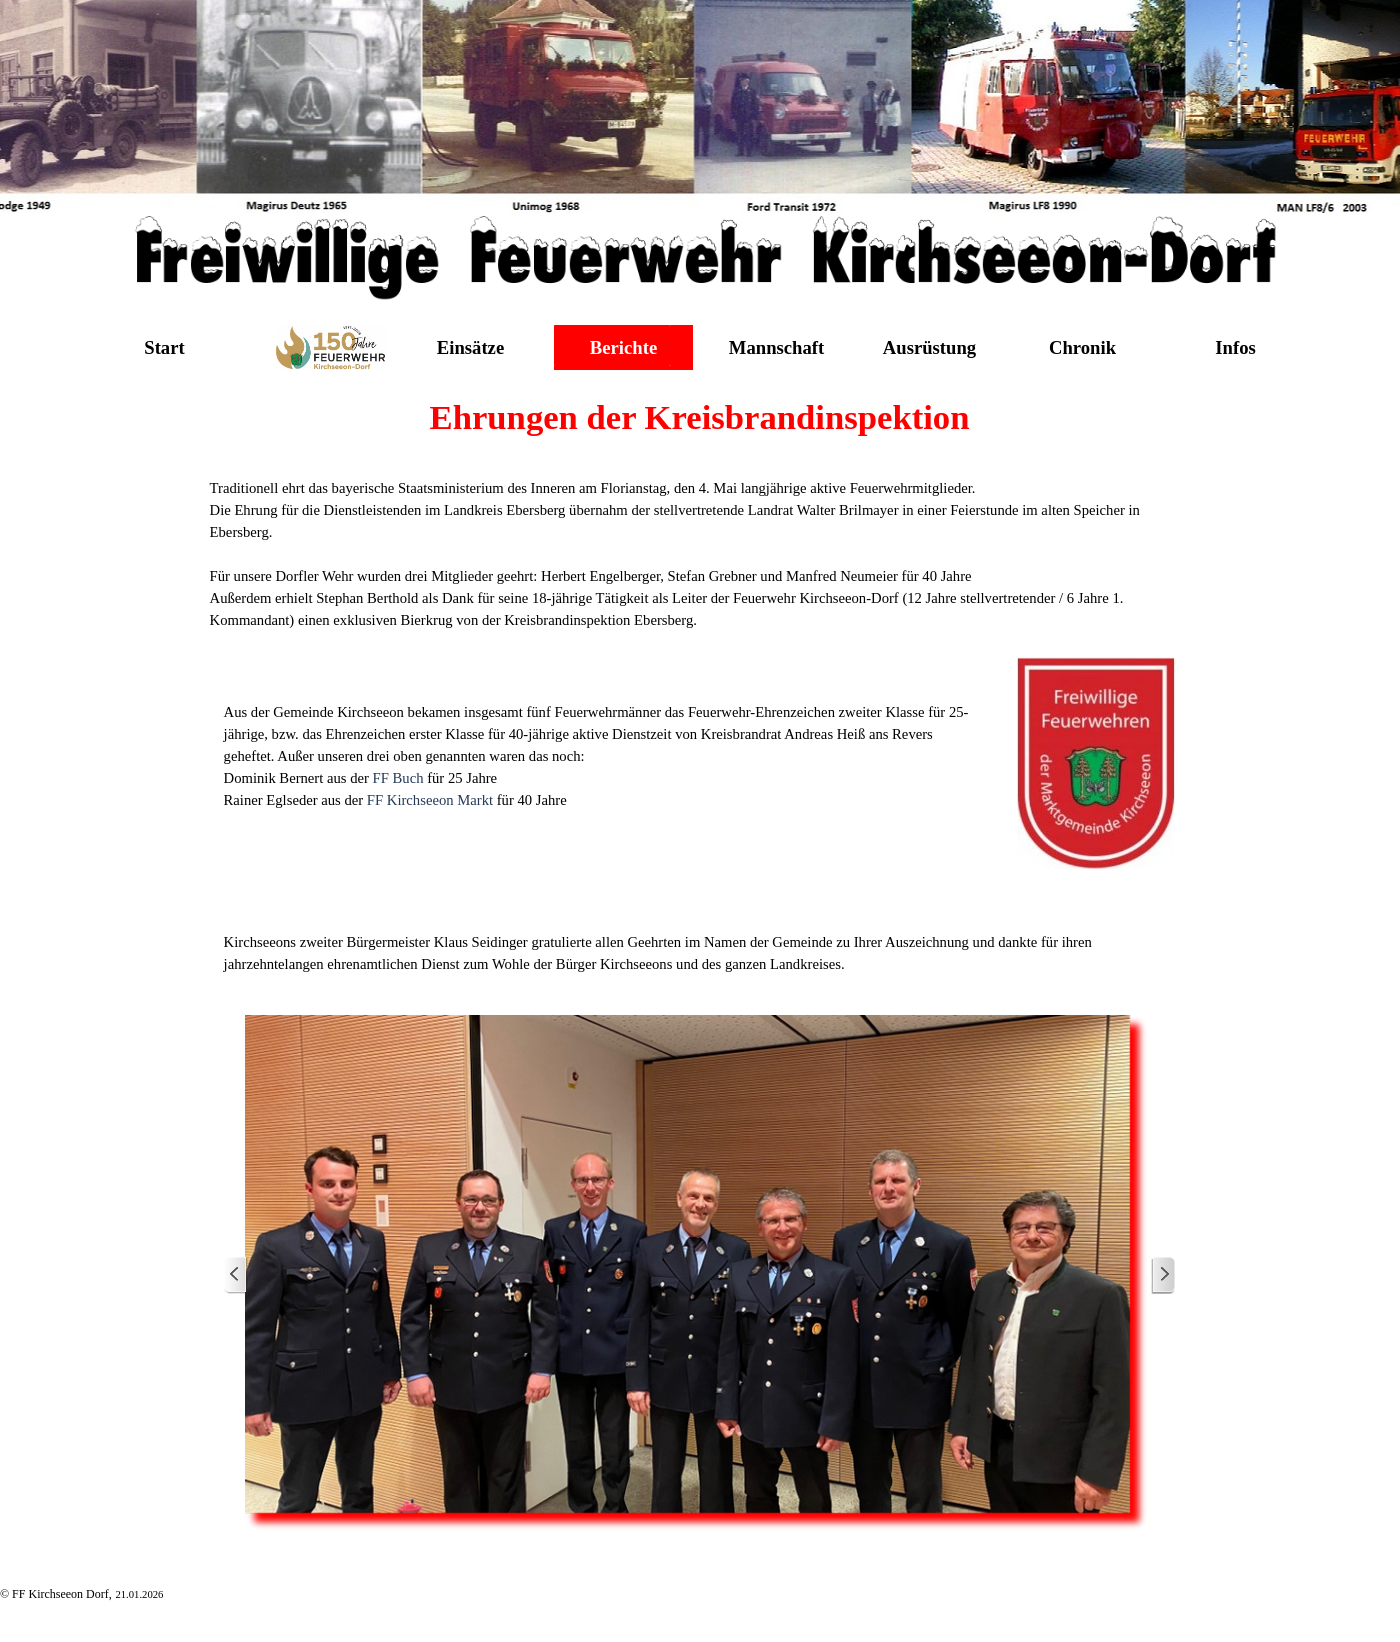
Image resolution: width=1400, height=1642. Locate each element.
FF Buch (398, 778)
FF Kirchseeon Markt (430, 800)
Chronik (1082, 347)
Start (164, 347)
